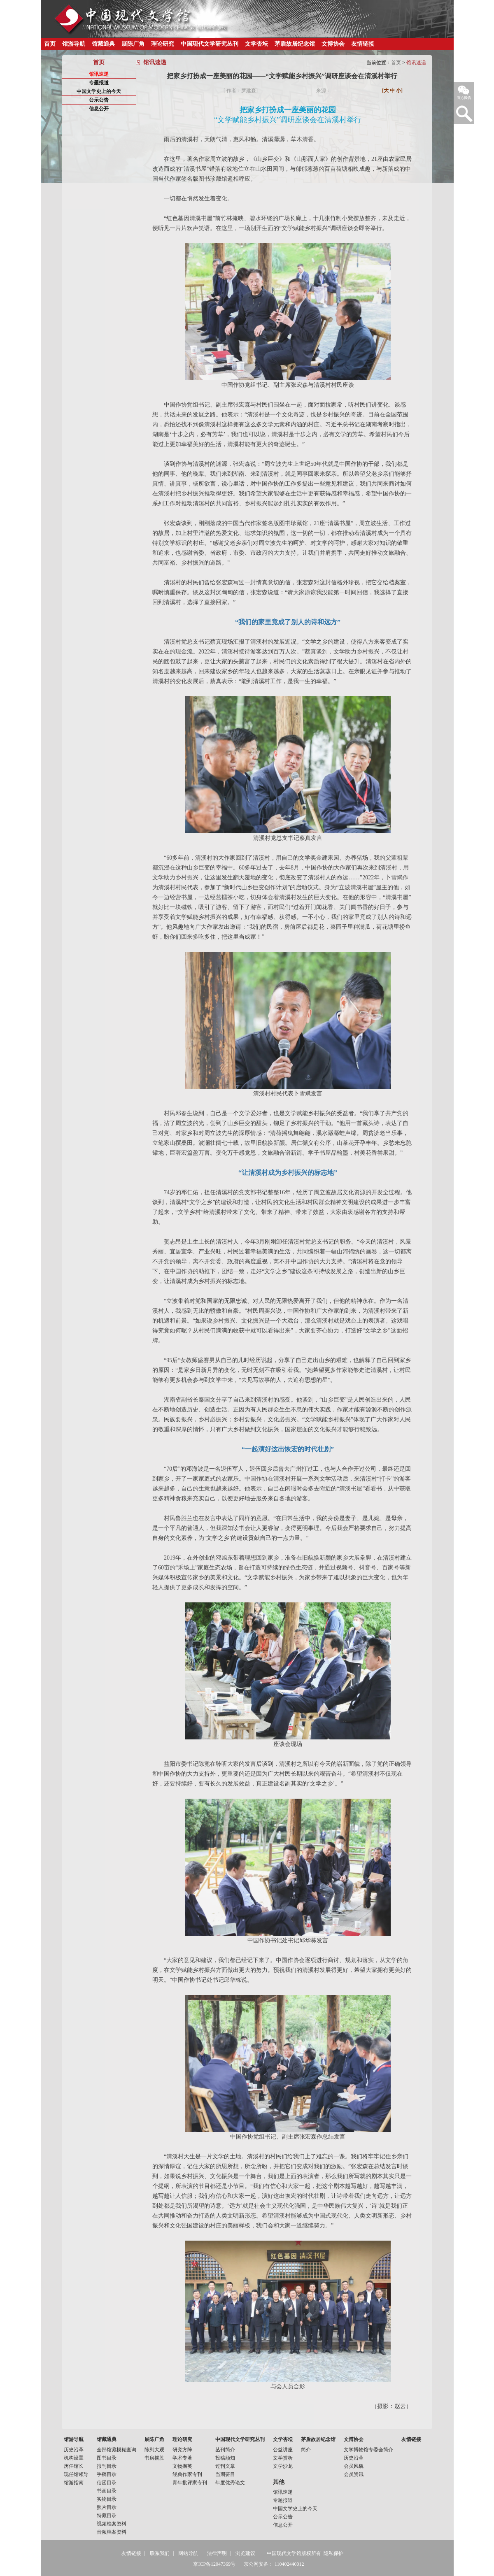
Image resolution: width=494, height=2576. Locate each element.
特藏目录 (107, 2515)
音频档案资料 (111, 2532)
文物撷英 (182, 2466)
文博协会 (333, 44)
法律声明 (217, 2553)
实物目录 (107, 2499)
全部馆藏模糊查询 (116, 2450)
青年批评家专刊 (189, 2482)
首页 (50, 44)
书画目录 (107, 2491)
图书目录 (107, 2458)
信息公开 (99, 109)
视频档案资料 (111, 2524)
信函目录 (107, 2482)
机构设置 (74, 2458)
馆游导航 (73, 44)
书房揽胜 (154, 2458)
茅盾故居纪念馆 (295, 44)
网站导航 (188, 2553)
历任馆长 (74, 2466)
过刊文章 (225, 2466)
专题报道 (99, 83)
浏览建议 (245, 2553)
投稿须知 (225, 2458)
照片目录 (107, 2507)
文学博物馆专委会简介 (368, 2450)
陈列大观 (154, 2450)
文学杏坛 (256, 44)
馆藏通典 (103, 44)
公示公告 (99, 100)
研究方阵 (182, 2450)
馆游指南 (74, 2482)
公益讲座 (283, 2450)
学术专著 (182, 2458)
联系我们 (160, 2553)
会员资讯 (354, 2474)
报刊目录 (107, 2466)
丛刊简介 (225, 2450)
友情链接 (362, 44)
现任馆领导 (76, 2474)
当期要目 (225, 2474)
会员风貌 (354, 2466)
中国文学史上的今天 (99, 91)
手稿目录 (107, 2474)
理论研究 (162, 44)
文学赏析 (283, 2458)
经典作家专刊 (187, 2474)
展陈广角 (132, 44)
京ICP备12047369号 (214, 2564)
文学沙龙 (283, 2466)
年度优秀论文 (230, 2482)
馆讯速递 (99, 74)
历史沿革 (74, 2450)
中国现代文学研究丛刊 (209, 44)
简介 (306, 2450)
